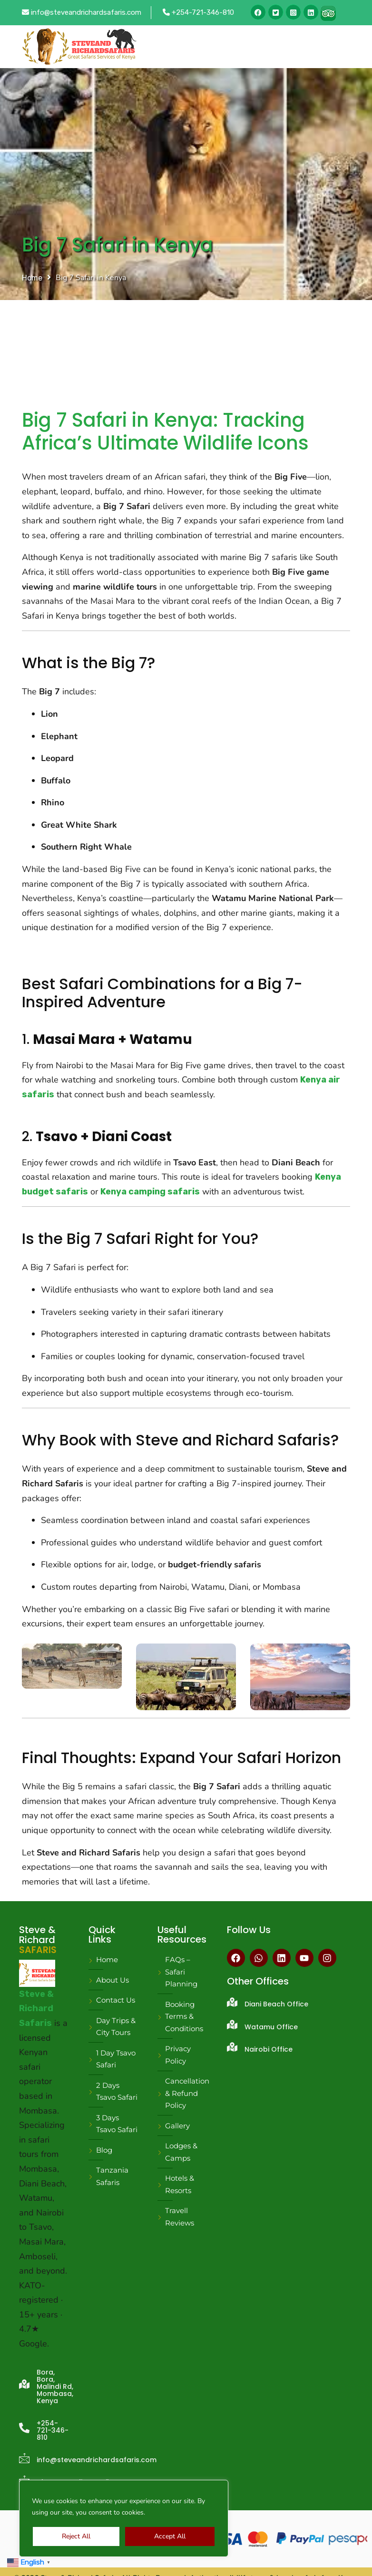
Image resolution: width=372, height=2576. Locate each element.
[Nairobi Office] (232, 2047)
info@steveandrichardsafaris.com (81, 12)
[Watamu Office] (232, 2024)
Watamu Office (271, 2027)
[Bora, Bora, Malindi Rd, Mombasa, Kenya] (24, 2384)
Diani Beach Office (276, 2004)
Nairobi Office (269, 2049)
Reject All (76, 2536)
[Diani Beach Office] (232, 2002)
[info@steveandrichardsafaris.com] (24, 2458)
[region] (123, 2518)
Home (32, 277)
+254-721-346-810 (198, 12)
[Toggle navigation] (336, 46)
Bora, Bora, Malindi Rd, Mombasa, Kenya (55, 2386)
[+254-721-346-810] (24, 2428)
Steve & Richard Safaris (36, 2008)
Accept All (170, 2536)
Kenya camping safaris (150, 1191)
